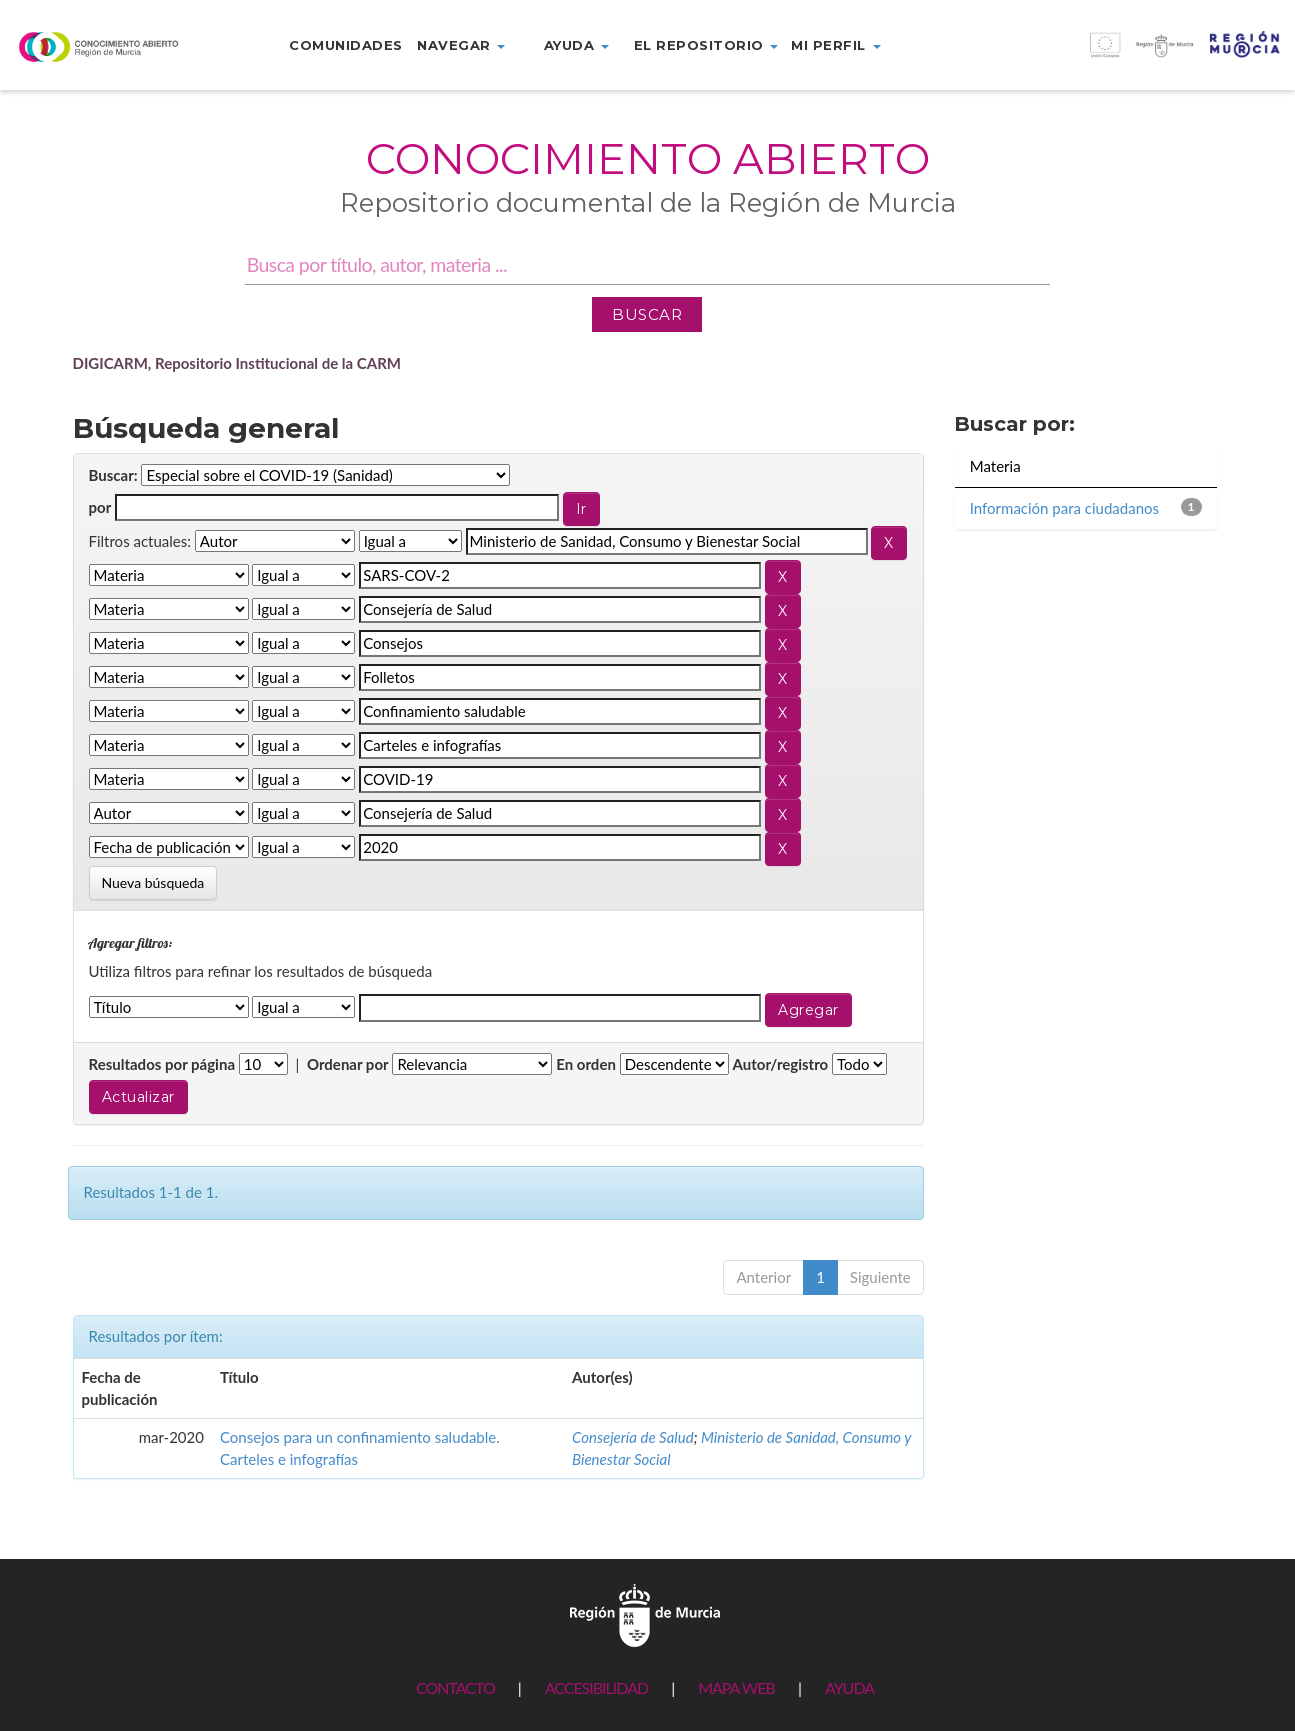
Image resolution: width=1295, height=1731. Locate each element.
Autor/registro (781, 1064)
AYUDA (849, 1687)
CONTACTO (455, 1687)
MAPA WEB (736, 1687)
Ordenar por (348, 1064)
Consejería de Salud (633, 1437)
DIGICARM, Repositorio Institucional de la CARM (237, 363)
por (100, 507)
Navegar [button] (461, 45)
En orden (586, 1064)
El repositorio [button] (706, 45)
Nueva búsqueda (153, 882)
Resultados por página (162, 1064)
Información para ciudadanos (1064, 508)
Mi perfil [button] (835, 45)
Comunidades (346, 45)
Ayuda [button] (576, 45)
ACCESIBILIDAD (596, 1687)
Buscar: (113, 475)
